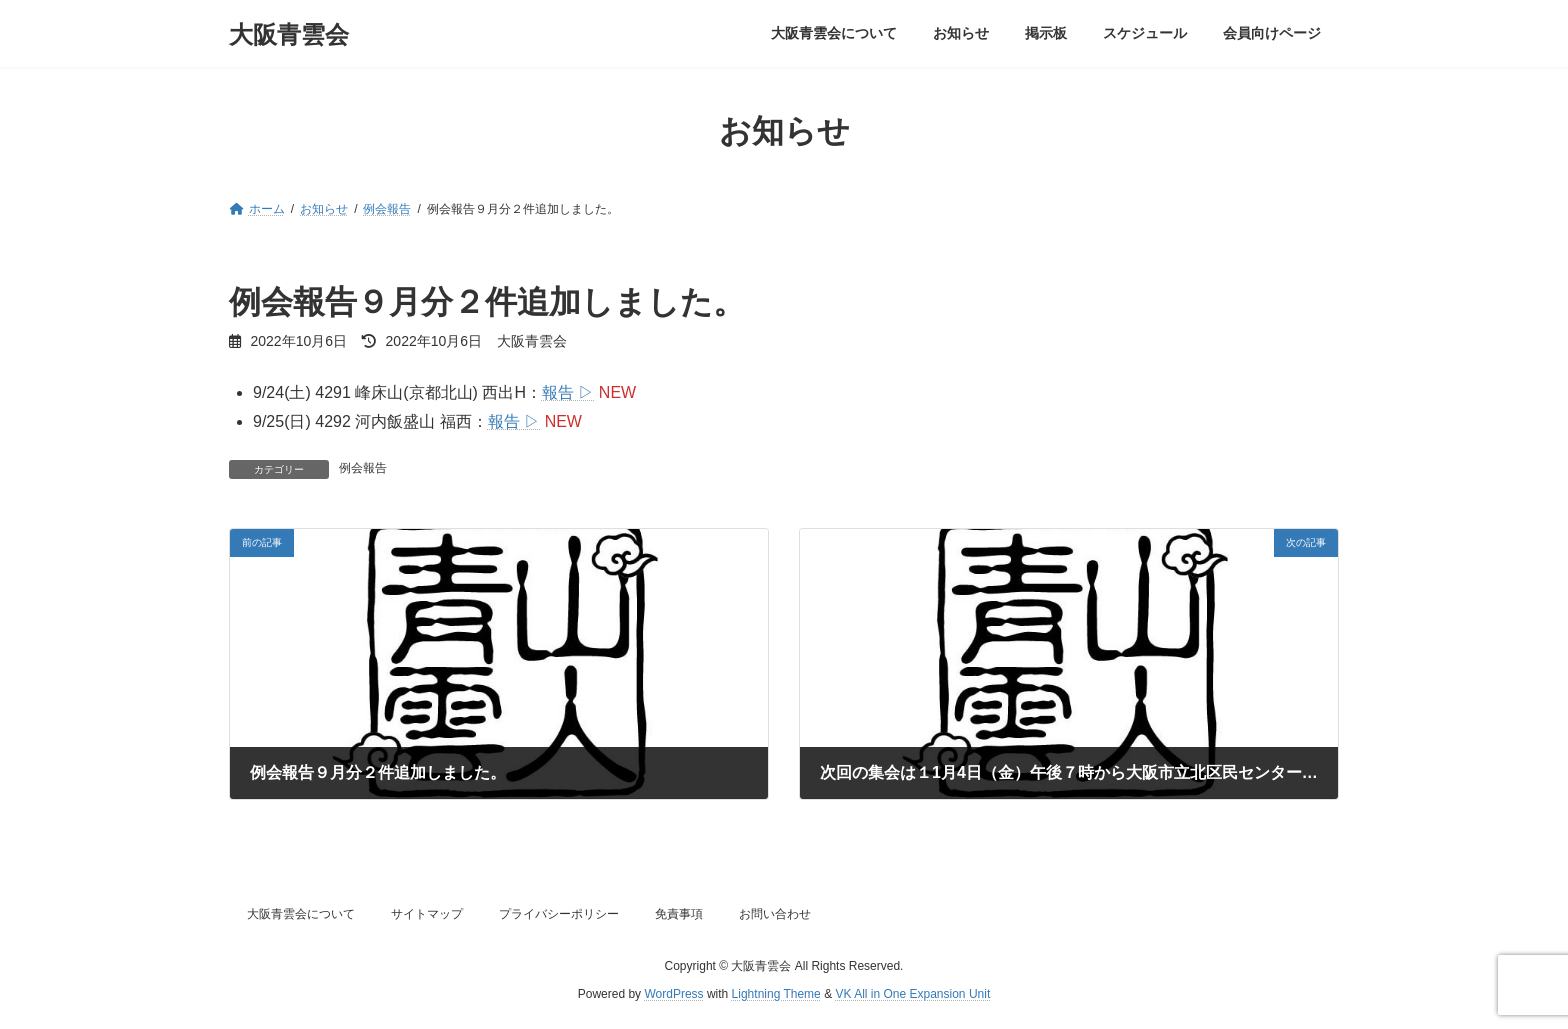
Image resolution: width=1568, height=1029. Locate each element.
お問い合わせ (775, 914)
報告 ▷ (568, 392)
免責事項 (679, 914)
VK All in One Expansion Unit (912, 995)
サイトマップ (427, 914)
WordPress (673, 995)
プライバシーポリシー (559, 914)
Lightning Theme (776, 995)
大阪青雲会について (301, 914)
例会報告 (363, 468)
